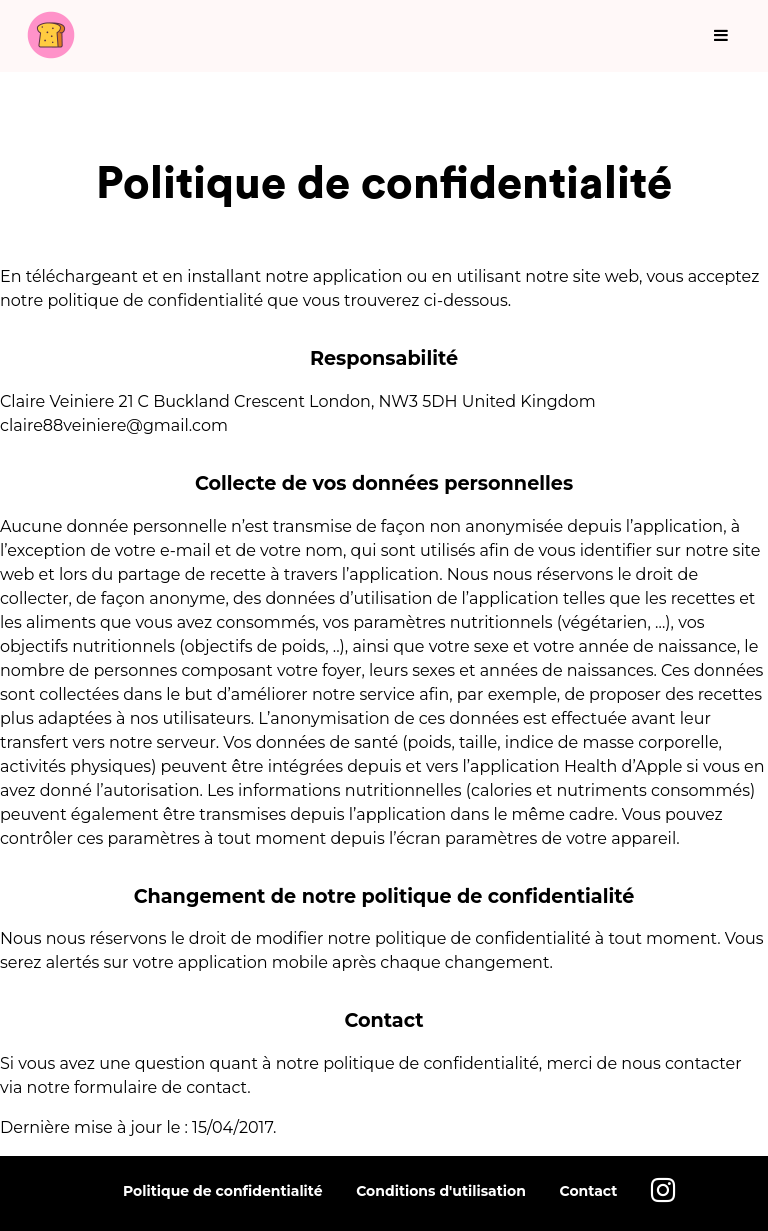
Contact (589, 1191)
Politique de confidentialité (223, 1191)
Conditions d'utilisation (441, 1191)
